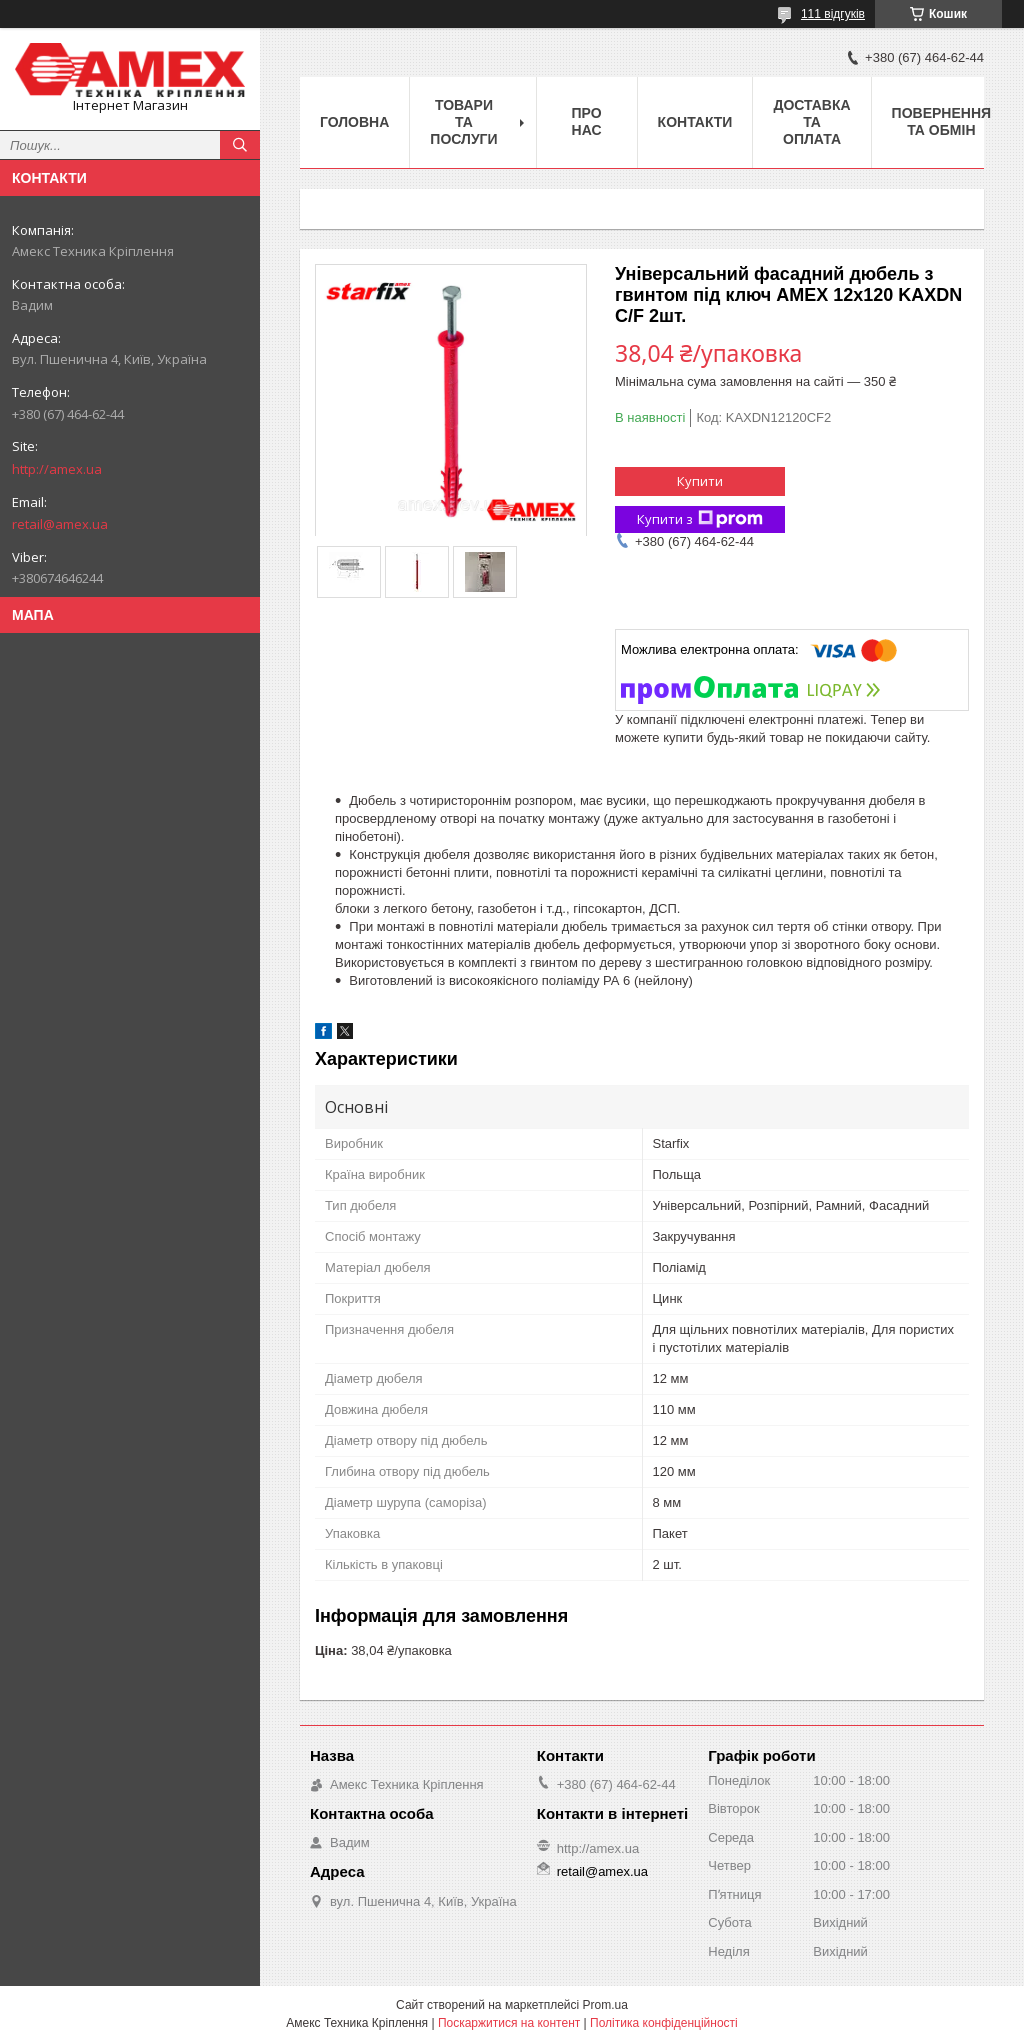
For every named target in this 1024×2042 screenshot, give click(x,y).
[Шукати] (240, 145)
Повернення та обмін (941, 121)
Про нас (587, 121)
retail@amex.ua (60, 524)
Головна (354, 122)
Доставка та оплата (811, 122)
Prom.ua (605, 2005)
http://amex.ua (57, 469)
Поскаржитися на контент (509, 2023)
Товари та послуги (463, 122)
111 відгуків (833, 14)
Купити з (700, 519)
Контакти (695, 122)
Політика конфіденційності (664, 2023)
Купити (700, 481)
